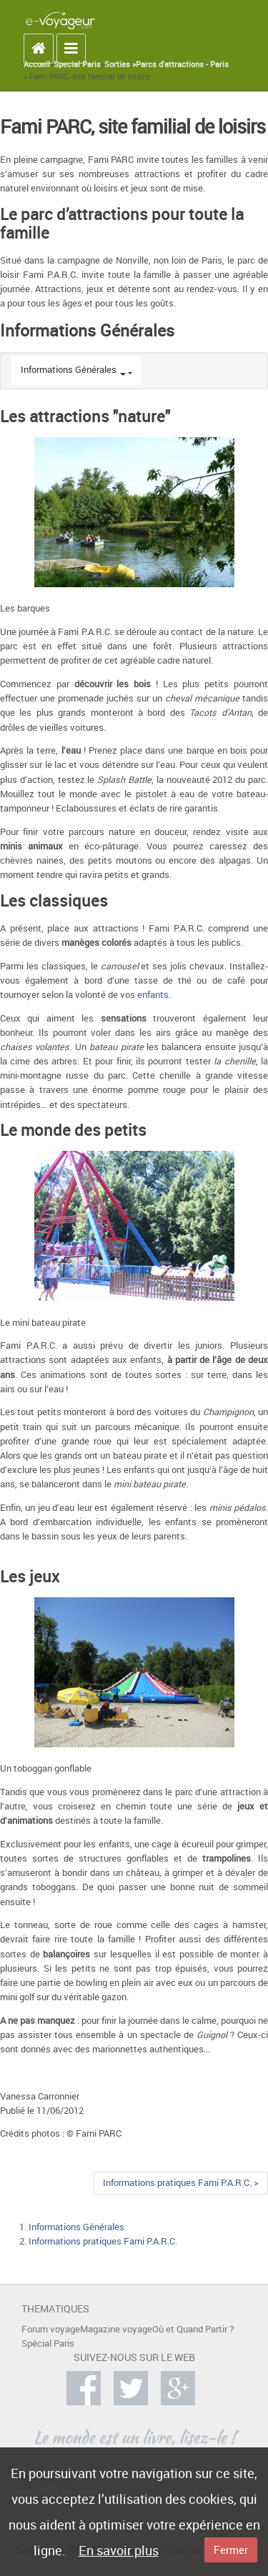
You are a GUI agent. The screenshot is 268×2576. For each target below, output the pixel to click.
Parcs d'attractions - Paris (182, 64)
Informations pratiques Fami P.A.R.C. (103, 2241)
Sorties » (120, 64)
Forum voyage (50, 2329)
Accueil (37, 64)
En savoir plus (119, 2550)
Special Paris (77, 64)
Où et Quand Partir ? (193, 2329)
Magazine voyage (116, 2329)
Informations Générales (68, 370)
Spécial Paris (47, 2343)
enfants (153, 995)
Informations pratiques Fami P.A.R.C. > (181, 2183)
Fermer (231, 2549)
